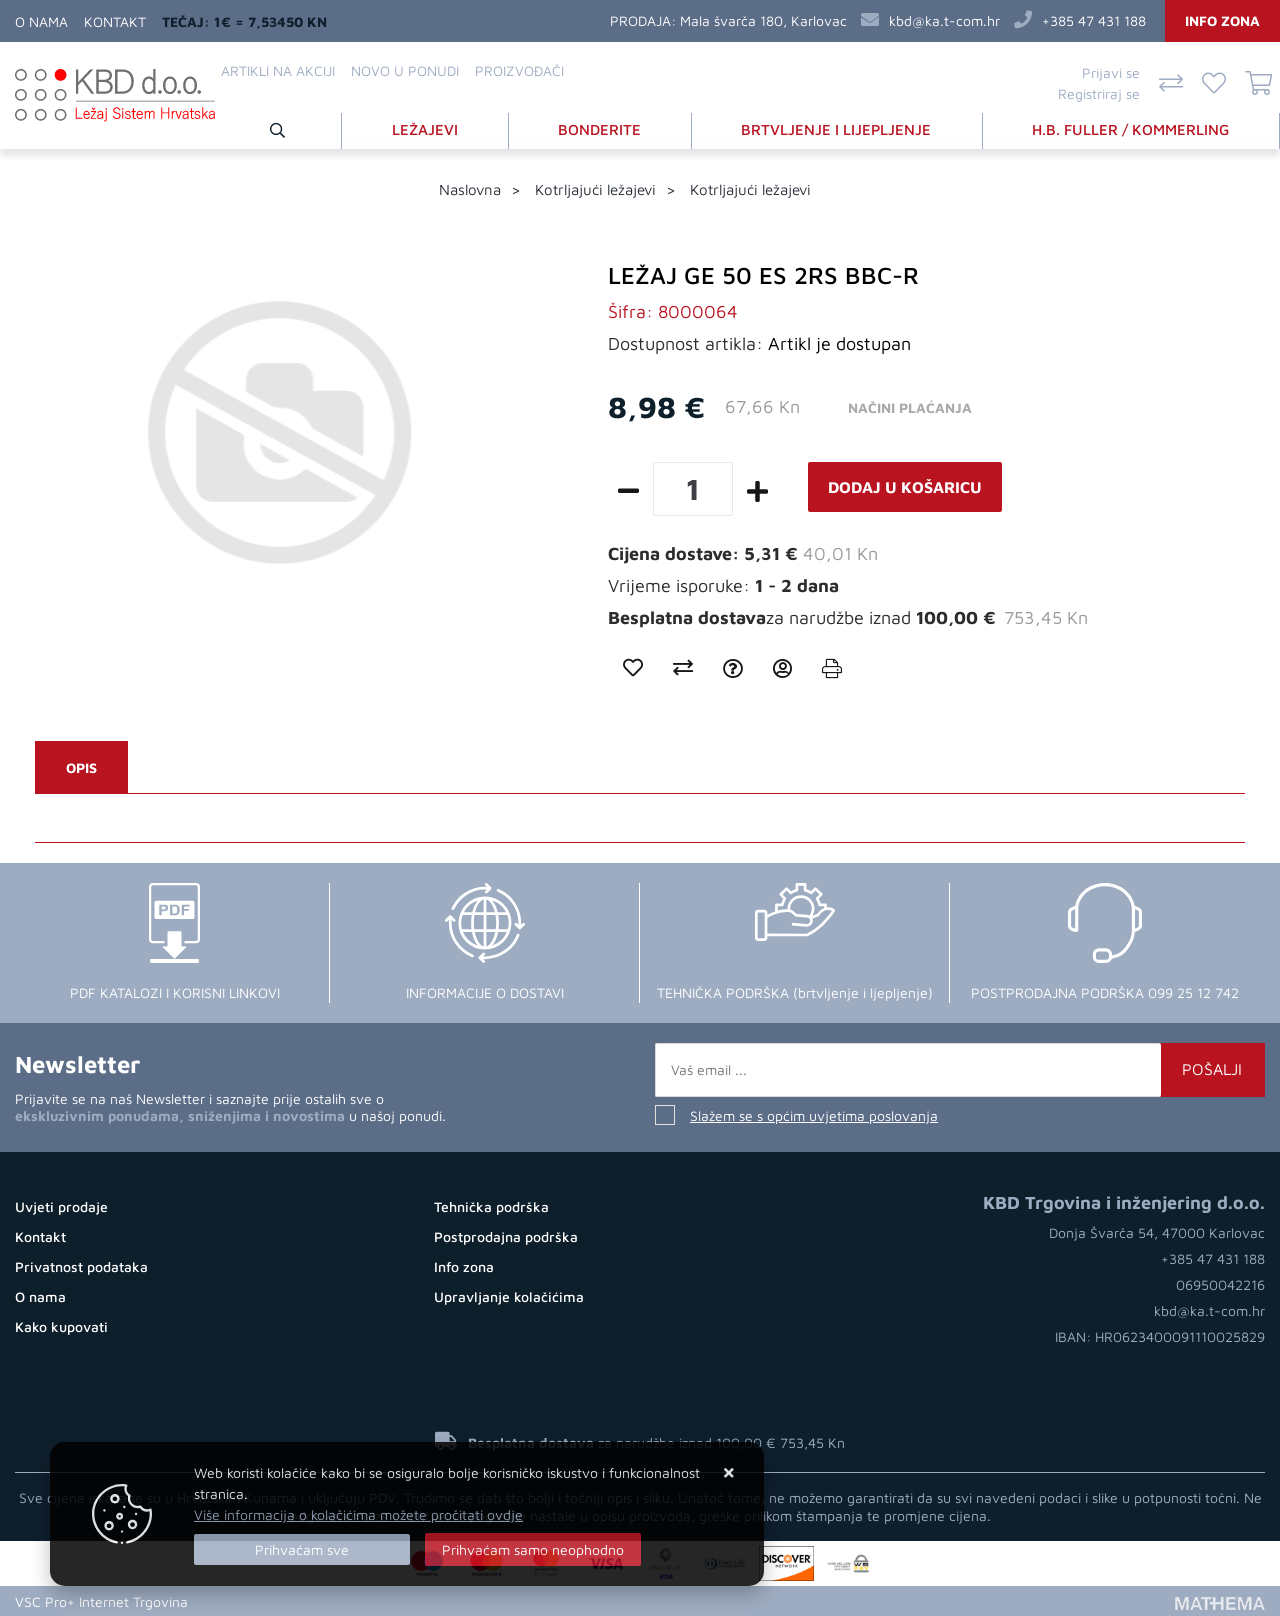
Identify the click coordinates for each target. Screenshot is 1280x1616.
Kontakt (115, 21)
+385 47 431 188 (1094, 20)
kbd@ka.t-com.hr (944, 20)
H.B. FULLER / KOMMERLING (1131, 128)
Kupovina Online (252, 1600)
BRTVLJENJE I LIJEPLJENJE (837, 128)
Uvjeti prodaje (61, 1206)
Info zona (1222, 20)
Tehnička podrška (491, 1206)
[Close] (302, 1549)
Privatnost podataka (81, 1266)
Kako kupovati (61, 1326)
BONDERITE (600, 128)
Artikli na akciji (278, 70)
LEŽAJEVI (426, 128)
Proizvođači (519, 70)
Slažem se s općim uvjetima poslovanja (814, 1115)
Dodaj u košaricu (905, 487)
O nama (41, 21)
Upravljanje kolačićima (509, 1296)
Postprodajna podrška (506, 1236)
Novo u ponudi (405, 70)
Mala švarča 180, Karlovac (763, 20)
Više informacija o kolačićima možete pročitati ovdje (358, 1514)
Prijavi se (1111, 72)
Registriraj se (1099, 93)
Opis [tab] (81, 767)
